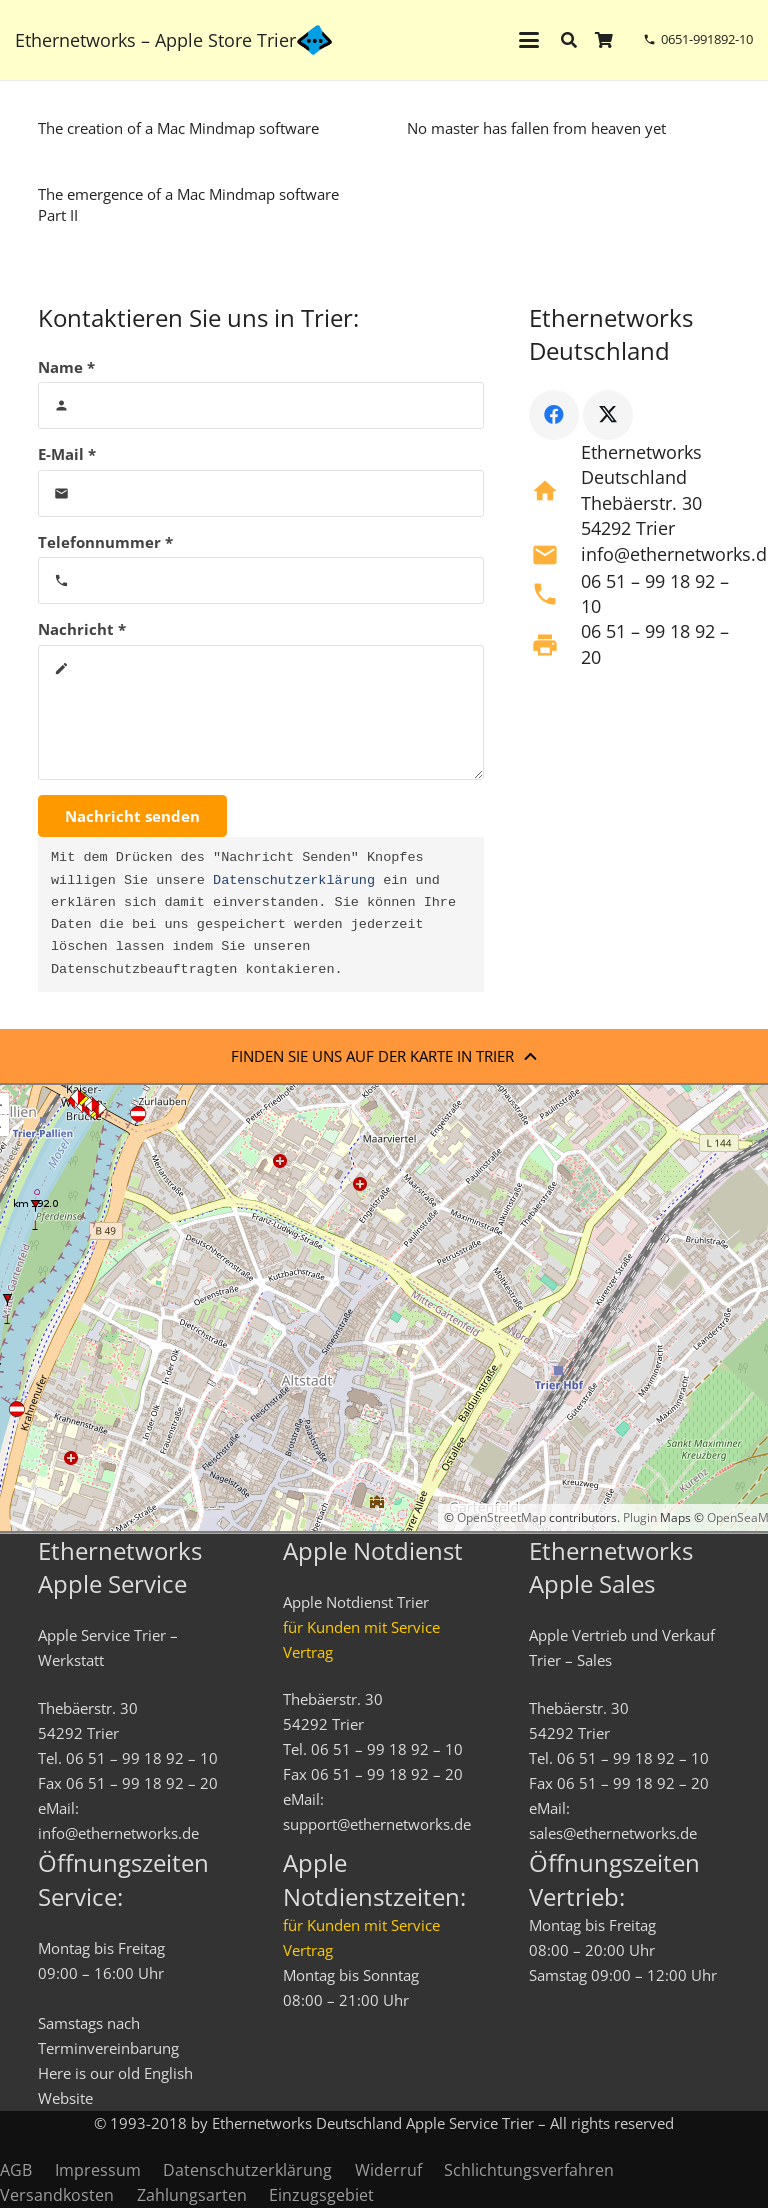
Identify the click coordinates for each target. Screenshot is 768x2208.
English (168, 2073)
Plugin (638, 1517)
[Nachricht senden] (132, 816)
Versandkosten (57, 2195)
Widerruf (388, 2170)
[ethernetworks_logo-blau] (314, 40)
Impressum (98, 2170)
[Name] (261, 405)
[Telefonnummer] (261, 580)
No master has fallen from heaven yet (536, 128)
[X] (608, 415)
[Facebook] (554, 415)
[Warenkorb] (604, 40)
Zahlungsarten (192, 2195)
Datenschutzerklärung (294, 881)
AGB (16, 2170)
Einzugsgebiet (321, 2195)
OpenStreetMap (501, 1517)
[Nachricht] (261, 712)
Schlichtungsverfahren (529, 2170)
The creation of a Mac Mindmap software (178, 128)
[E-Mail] (261, 493)
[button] (529, 40)
